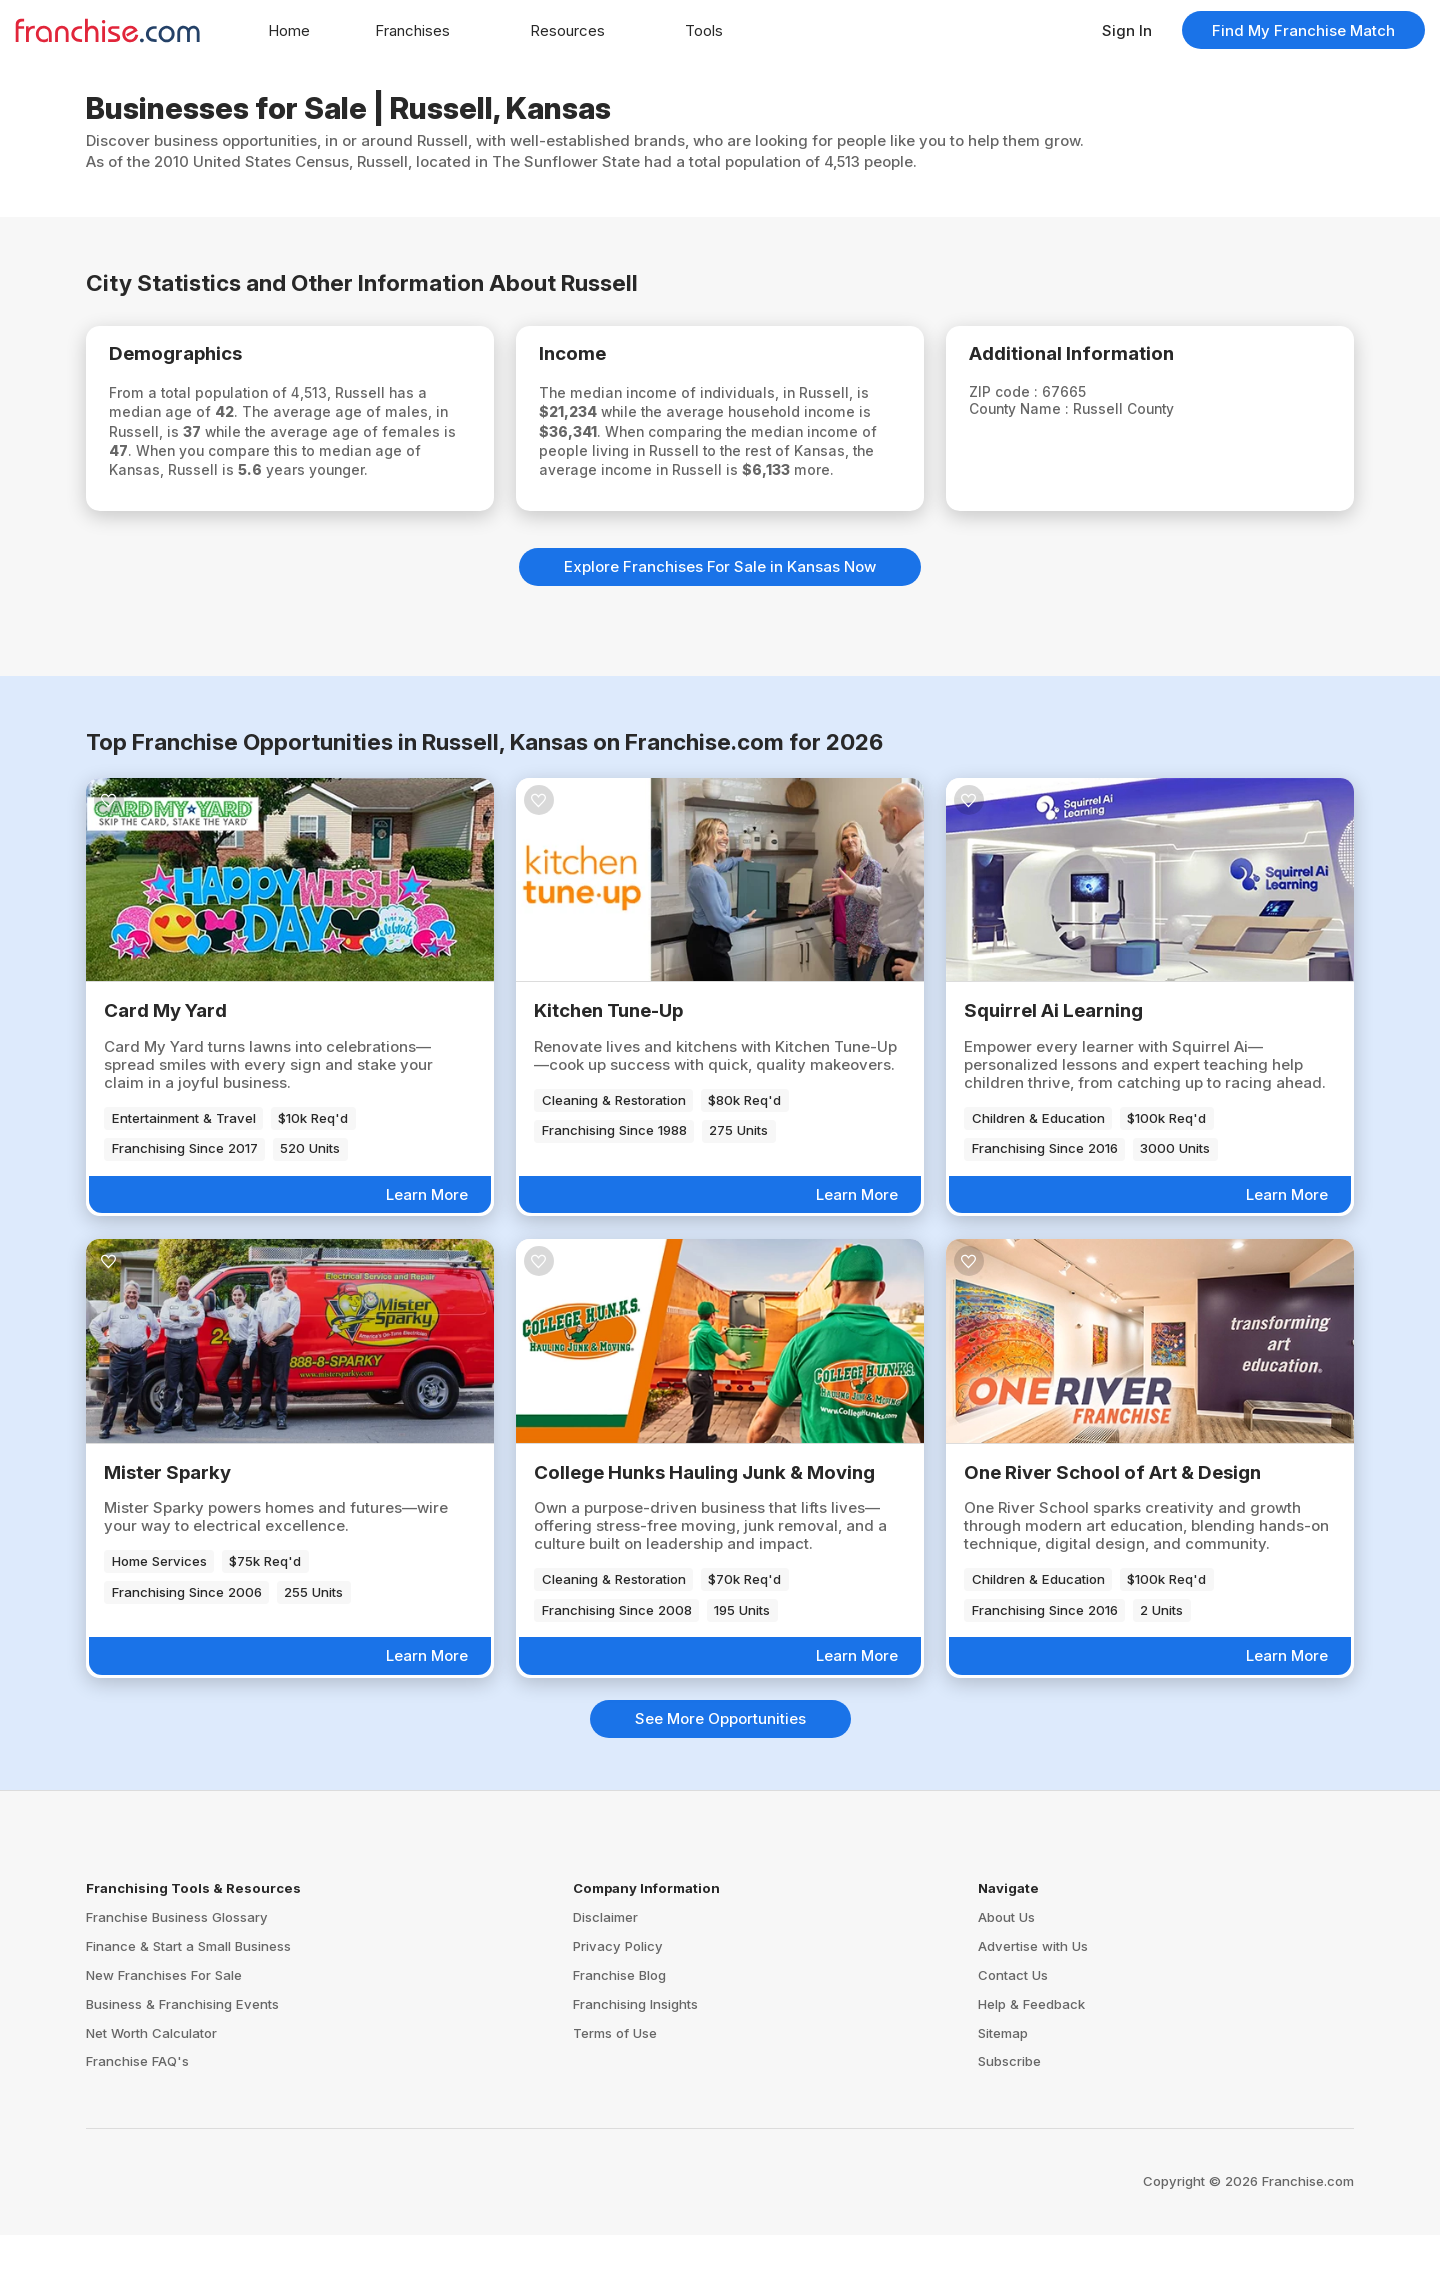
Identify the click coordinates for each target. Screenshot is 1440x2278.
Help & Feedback (1031, 2047)
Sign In (1127, 30)
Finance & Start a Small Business (188, 1989)
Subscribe (1009, 2104)
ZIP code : (1022, 398)
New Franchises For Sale (164, 2018)
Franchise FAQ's (137, 2104)
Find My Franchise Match (1303, 30)
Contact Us (1013, 2018)
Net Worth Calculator (151, 2075)
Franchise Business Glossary (177, 1960)
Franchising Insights (635, 2047)
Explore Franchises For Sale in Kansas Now (720, 609)
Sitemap (1003, 2075)
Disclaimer (605, 1960)
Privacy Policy (618, 1989)
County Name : (1039, 416)
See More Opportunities (720, 1761)
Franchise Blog (619, 2018)
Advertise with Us (1033, 1989)
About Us (1006, 1960)
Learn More (427, 1237)
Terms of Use (615, 2075)
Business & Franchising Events (182, 2047)
